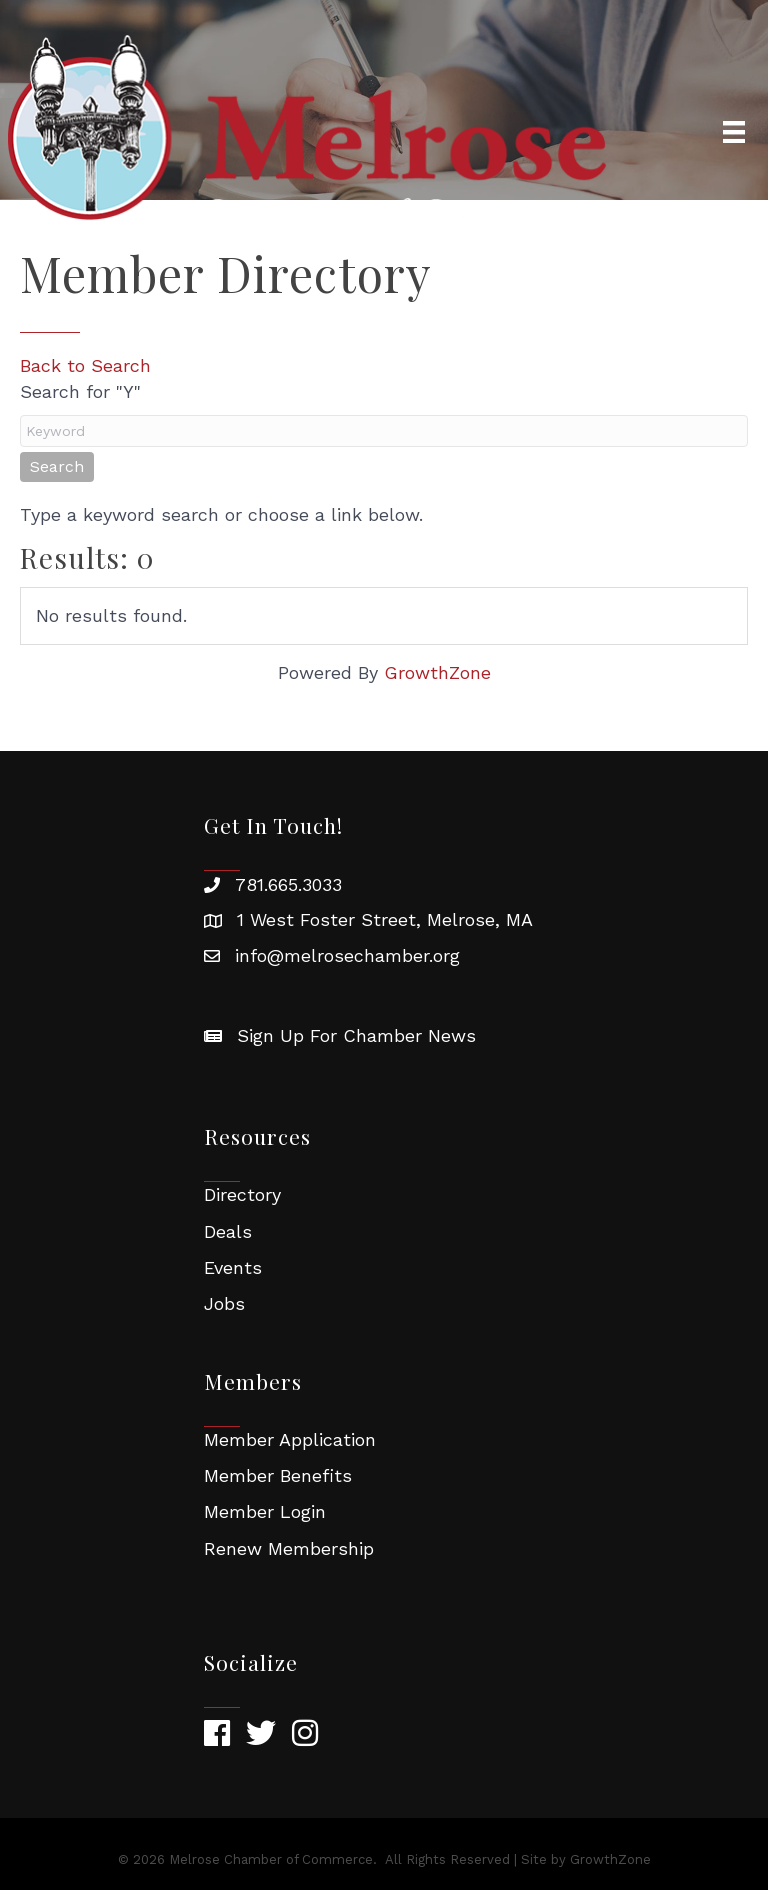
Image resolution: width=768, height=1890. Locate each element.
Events (233, 1267)
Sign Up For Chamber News (356, 1035)
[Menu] (734, 132)
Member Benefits (278, 1475)
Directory (242, 1194)
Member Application (290, 1439)
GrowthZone (437, 672)
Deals (228, 1231)
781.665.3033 (288, 884)
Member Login (265, 1511)
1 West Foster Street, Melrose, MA (385, 919)
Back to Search (85, 365)
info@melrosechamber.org (347, 955)
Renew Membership (289, 1548)
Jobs (224, 1303)
